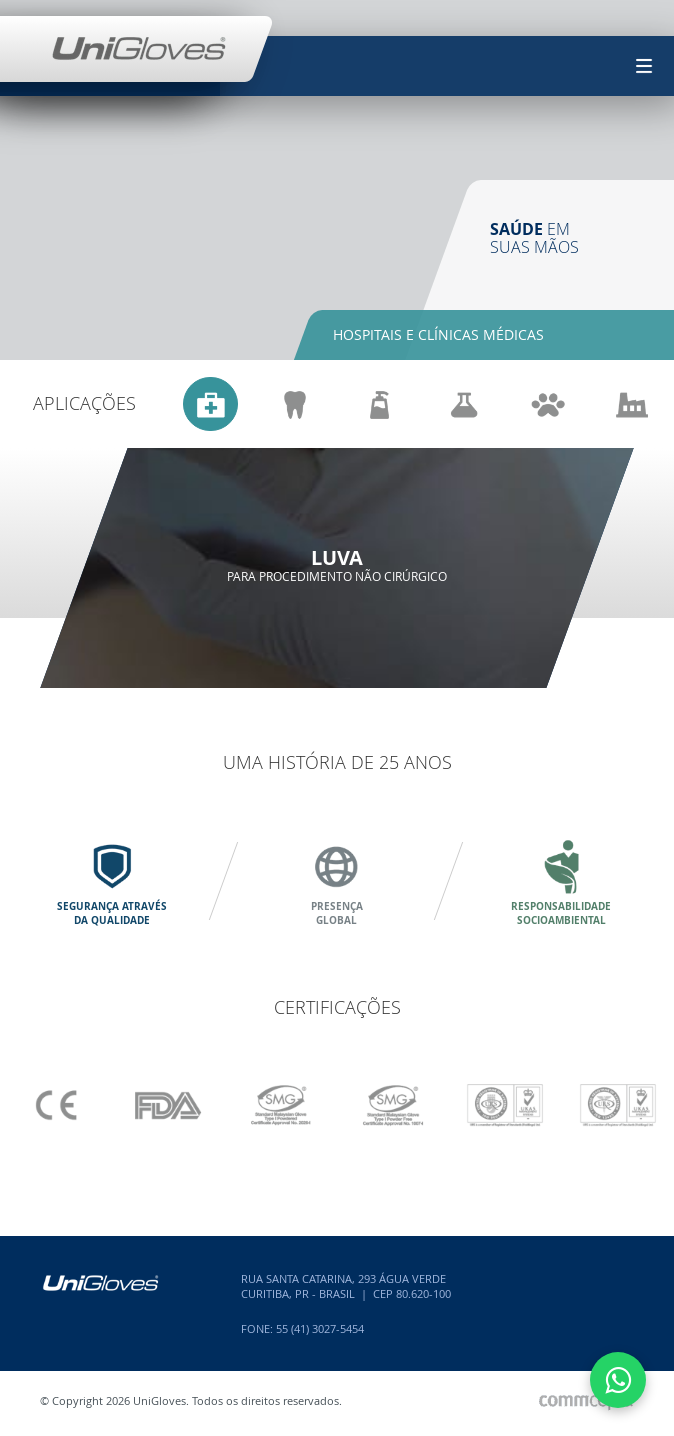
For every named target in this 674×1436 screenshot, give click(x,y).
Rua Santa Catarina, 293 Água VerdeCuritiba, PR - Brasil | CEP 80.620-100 (346, 1286)
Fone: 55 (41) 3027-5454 (302, 1328)
